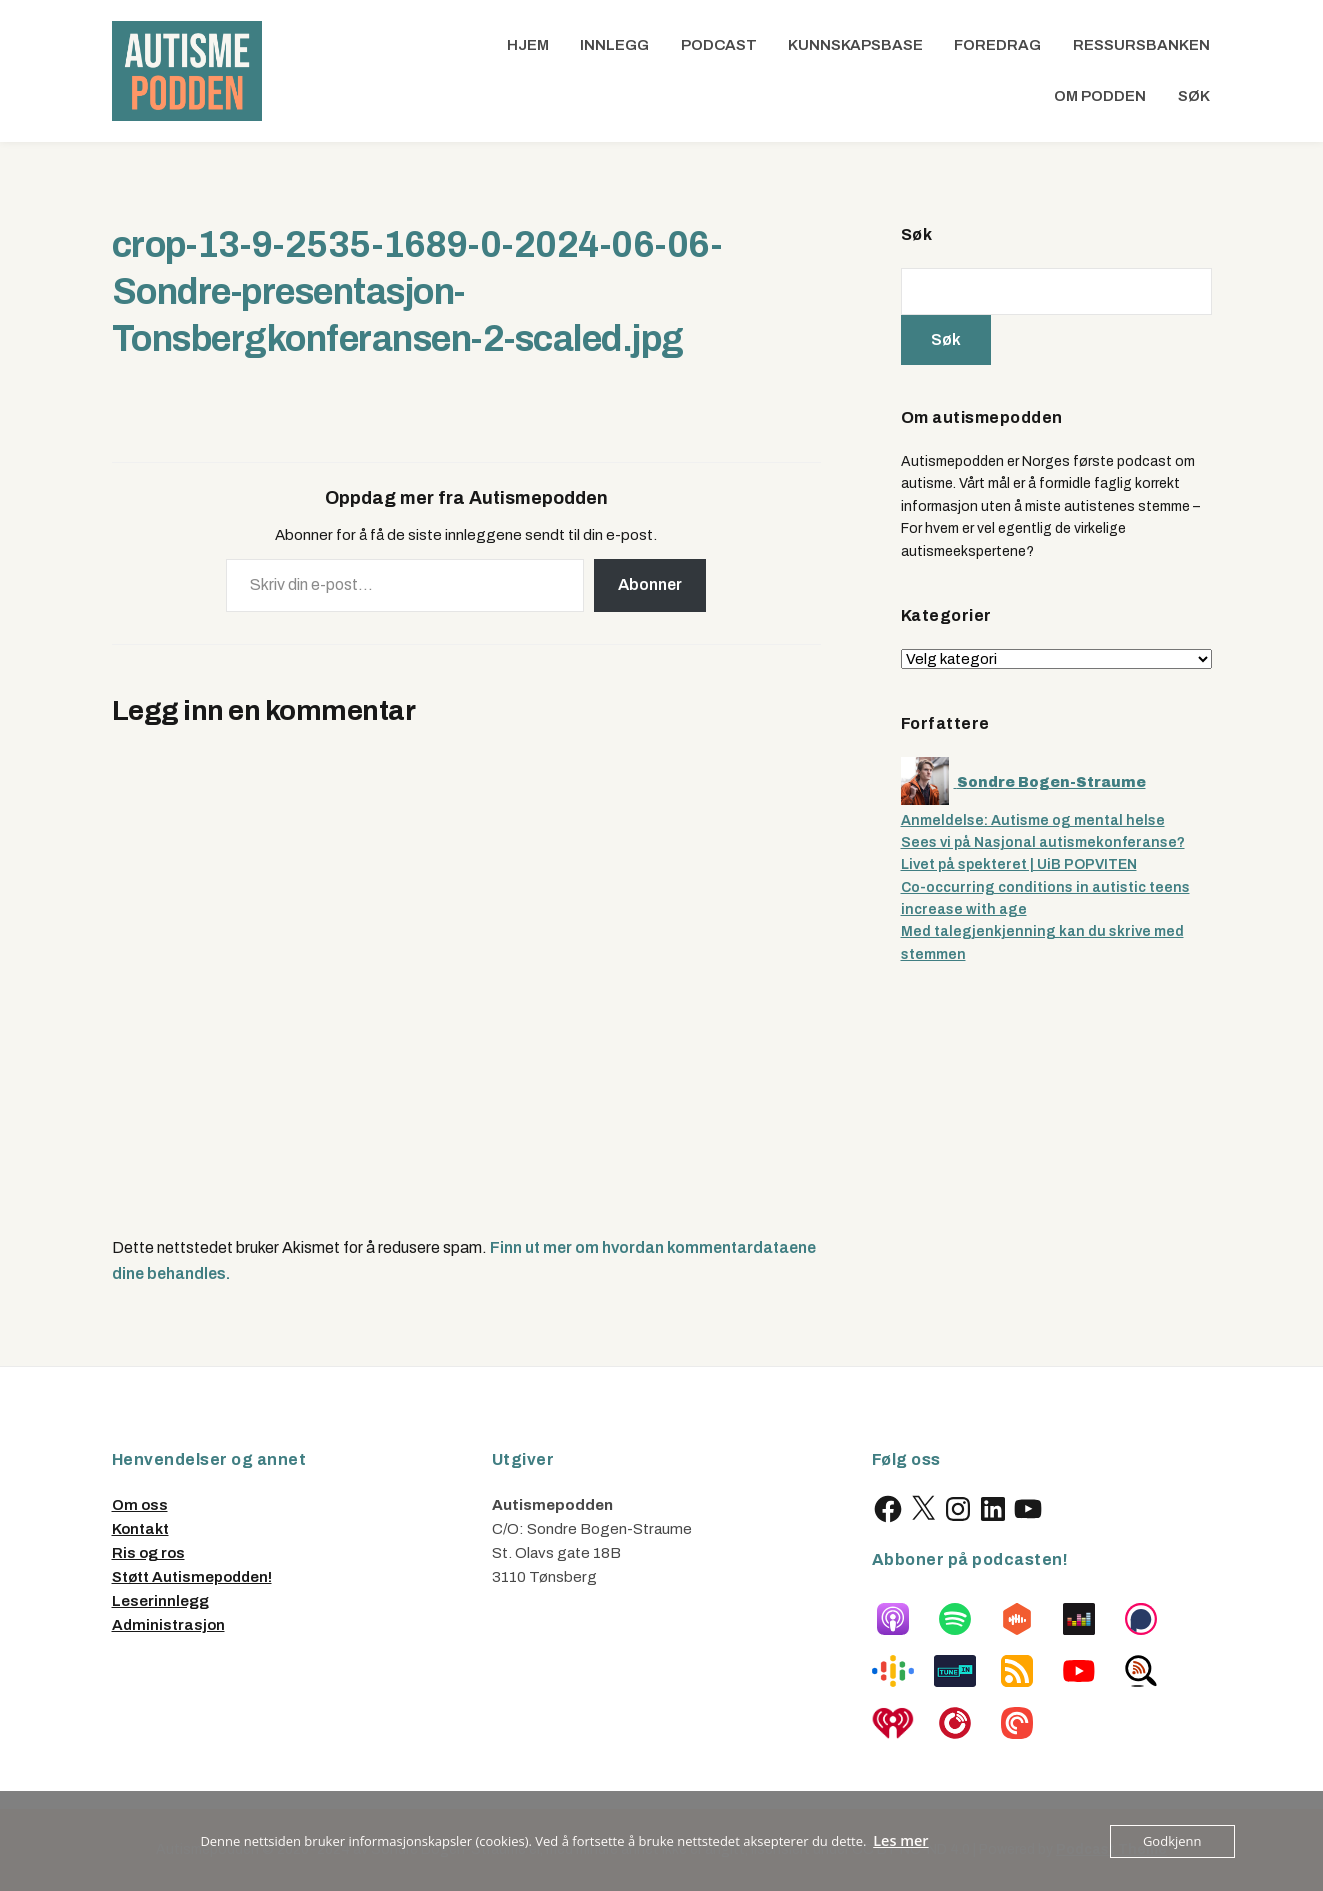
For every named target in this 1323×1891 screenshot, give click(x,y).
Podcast (719, 45)
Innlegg (614, 45)
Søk (1194, 96)
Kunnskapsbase (855, 45)
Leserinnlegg (160, 1601)
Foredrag (997, 45)
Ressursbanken (1141, 45)
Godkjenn (1172, 1841)
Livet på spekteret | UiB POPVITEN (1019, 864)
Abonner (650, 584)
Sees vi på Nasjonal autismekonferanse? (1043, 842)
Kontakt (140, 1529)
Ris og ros (148, 1553)
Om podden (1100, 96)
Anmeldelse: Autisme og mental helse (1033, 820)
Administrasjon (168, 1625)
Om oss (140, 1505)
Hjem (528, 45)
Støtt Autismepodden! (192, 1577)
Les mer (901, 1841)
